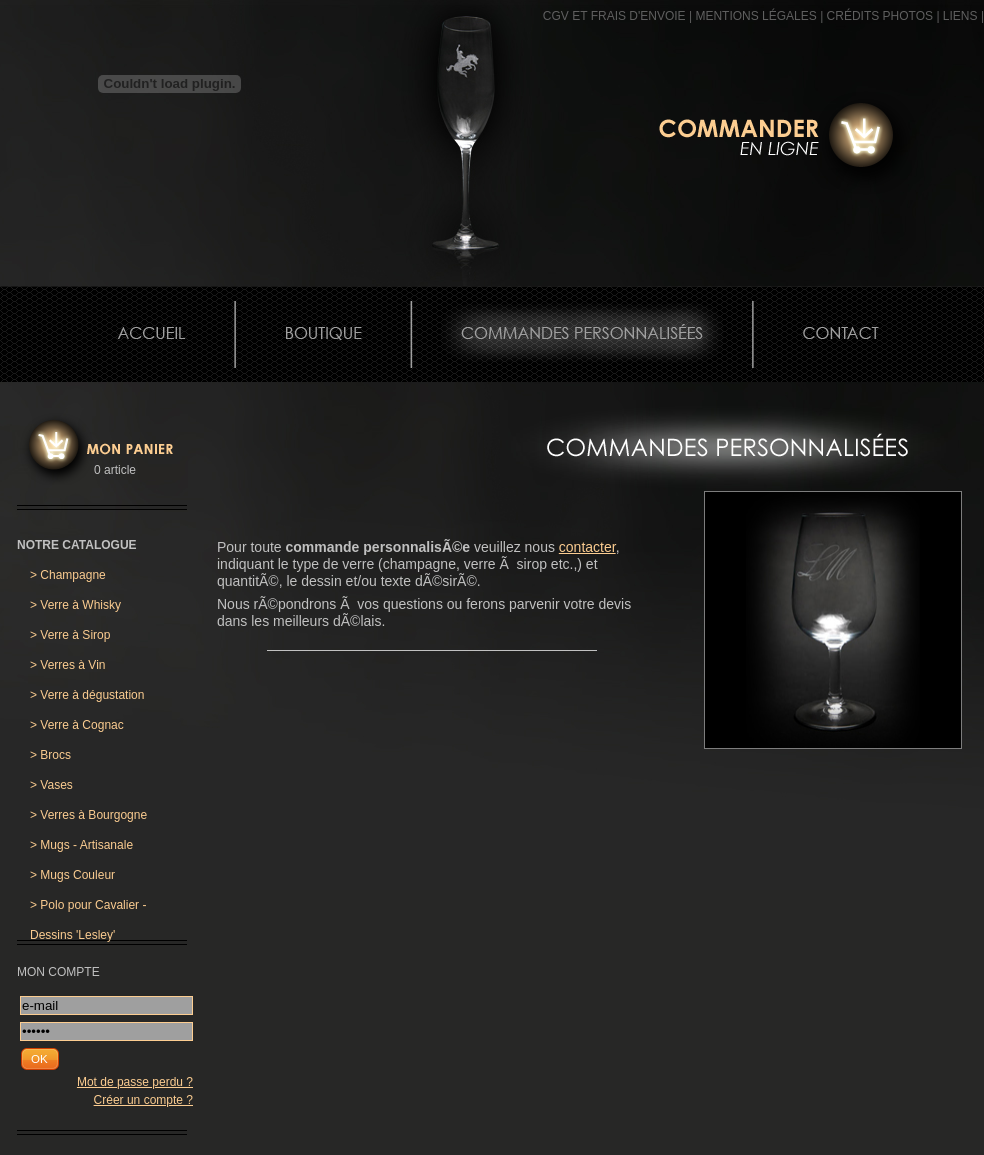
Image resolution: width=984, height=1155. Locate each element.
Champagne (68, 575)
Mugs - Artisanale (81, 845)
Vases (51, 785)
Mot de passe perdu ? (135, 1082)
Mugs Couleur (72, 875)
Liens (960, 16)
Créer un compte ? (143, 1100)
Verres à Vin (68, 665)
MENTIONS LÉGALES (755, 16)
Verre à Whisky (75, 605)
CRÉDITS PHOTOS (880, 16)
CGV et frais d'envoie (614, 16)
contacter (587, 547)
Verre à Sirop (70, 635)
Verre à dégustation (87, 695)
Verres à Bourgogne (88, 815)
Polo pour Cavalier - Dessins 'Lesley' (88, 909)
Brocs (50, 755)
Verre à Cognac (77, 725)
